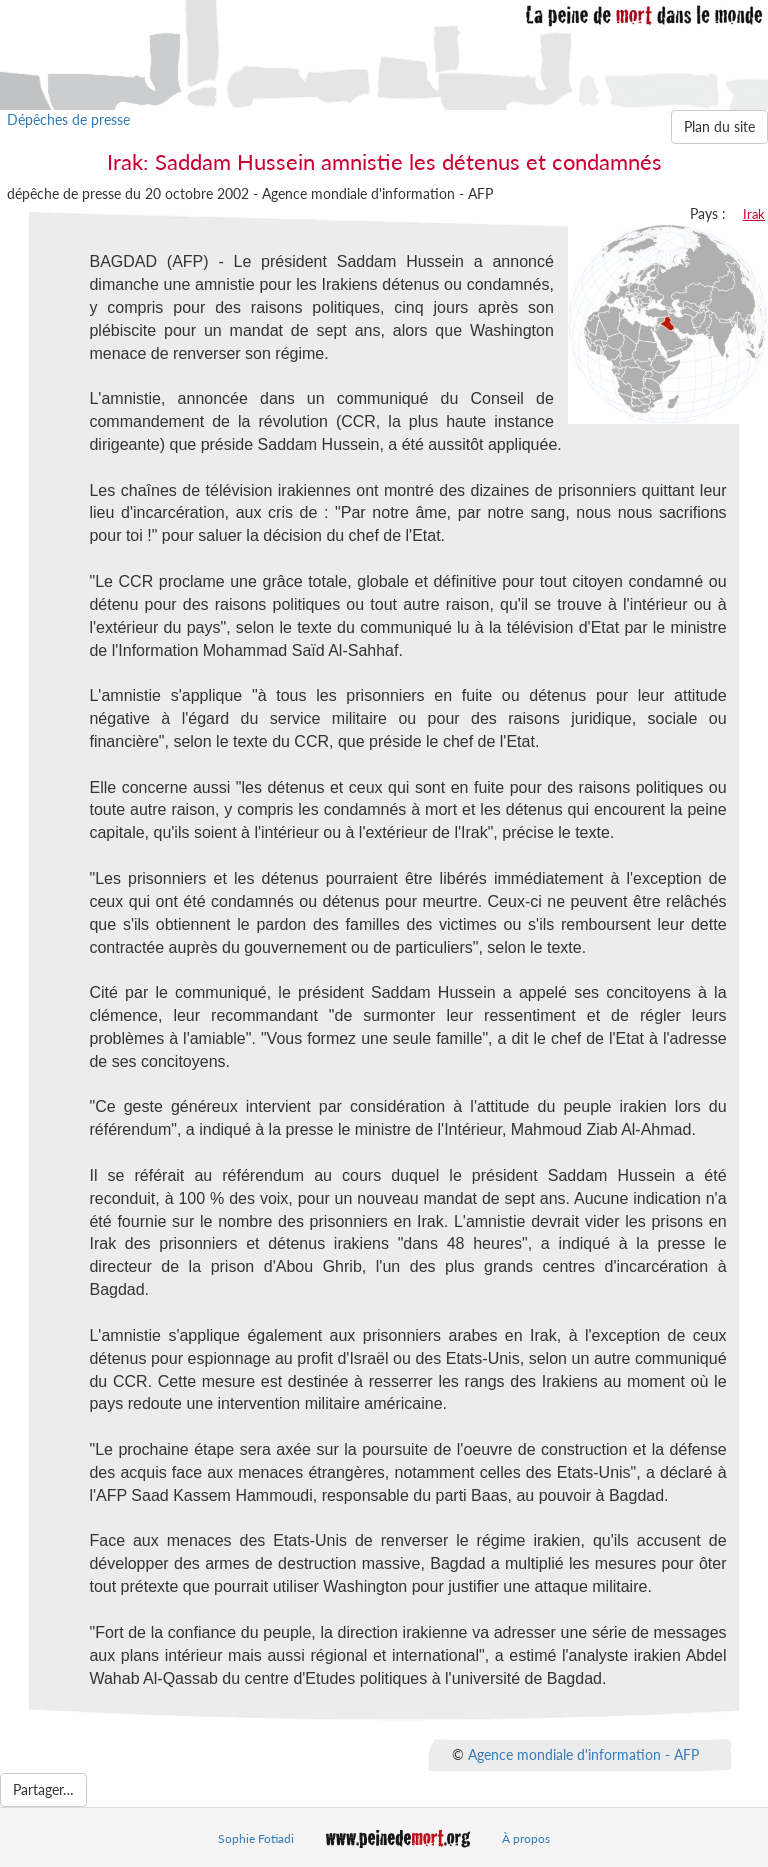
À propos (526, 1838)
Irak (754, 214)
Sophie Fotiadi (256, 1838)
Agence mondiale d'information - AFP (583, 1754)
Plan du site (719, 126)
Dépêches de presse (68, 119)
